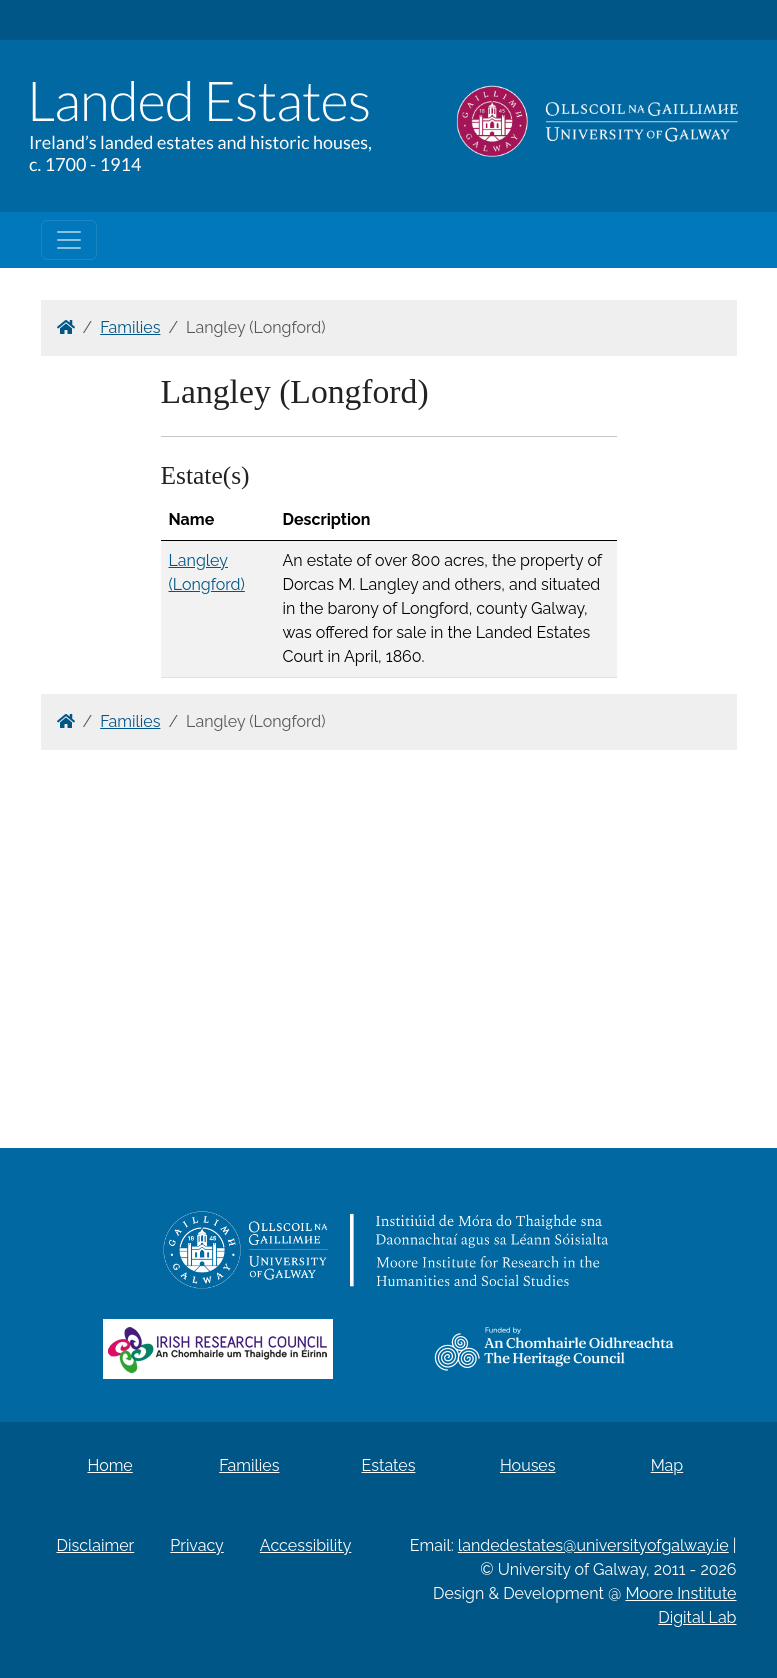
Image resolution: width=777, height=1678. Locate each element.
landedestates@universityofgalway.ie (593, 1545)
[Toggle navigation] (69, 240)
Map (667, 1465)
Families (130, 327)
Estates (389, 1465)
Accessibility (306, 1545)
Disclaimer (96, 1545)
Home (109, 1465)
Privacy (196, 1545)
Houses (528, 1465)
